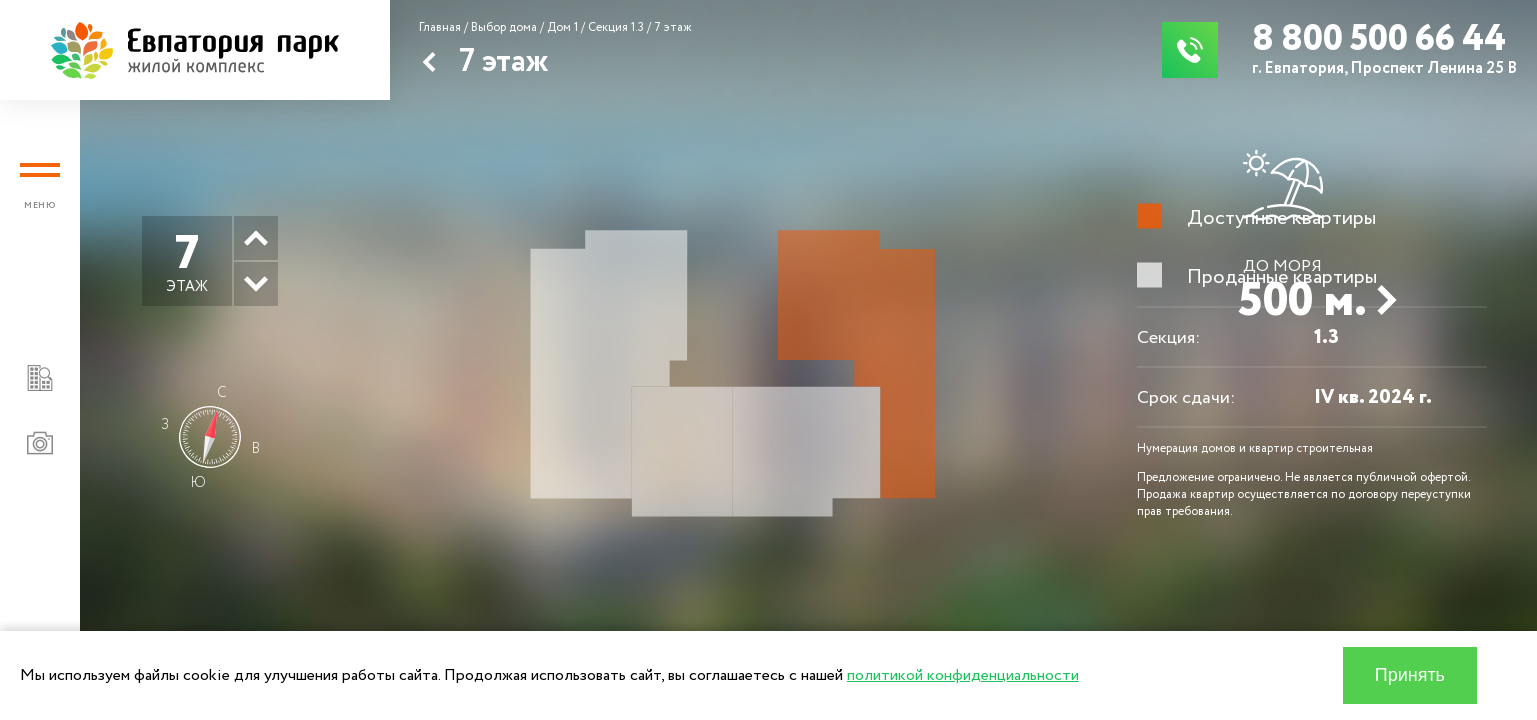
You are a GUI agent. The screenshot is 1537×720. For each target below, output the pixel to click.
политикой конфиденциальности (963, 675)
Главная (440, 27)
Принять (1410, 675)
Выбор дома (504, 27)
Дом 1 (562, 27)
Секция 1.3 (616, 27)
